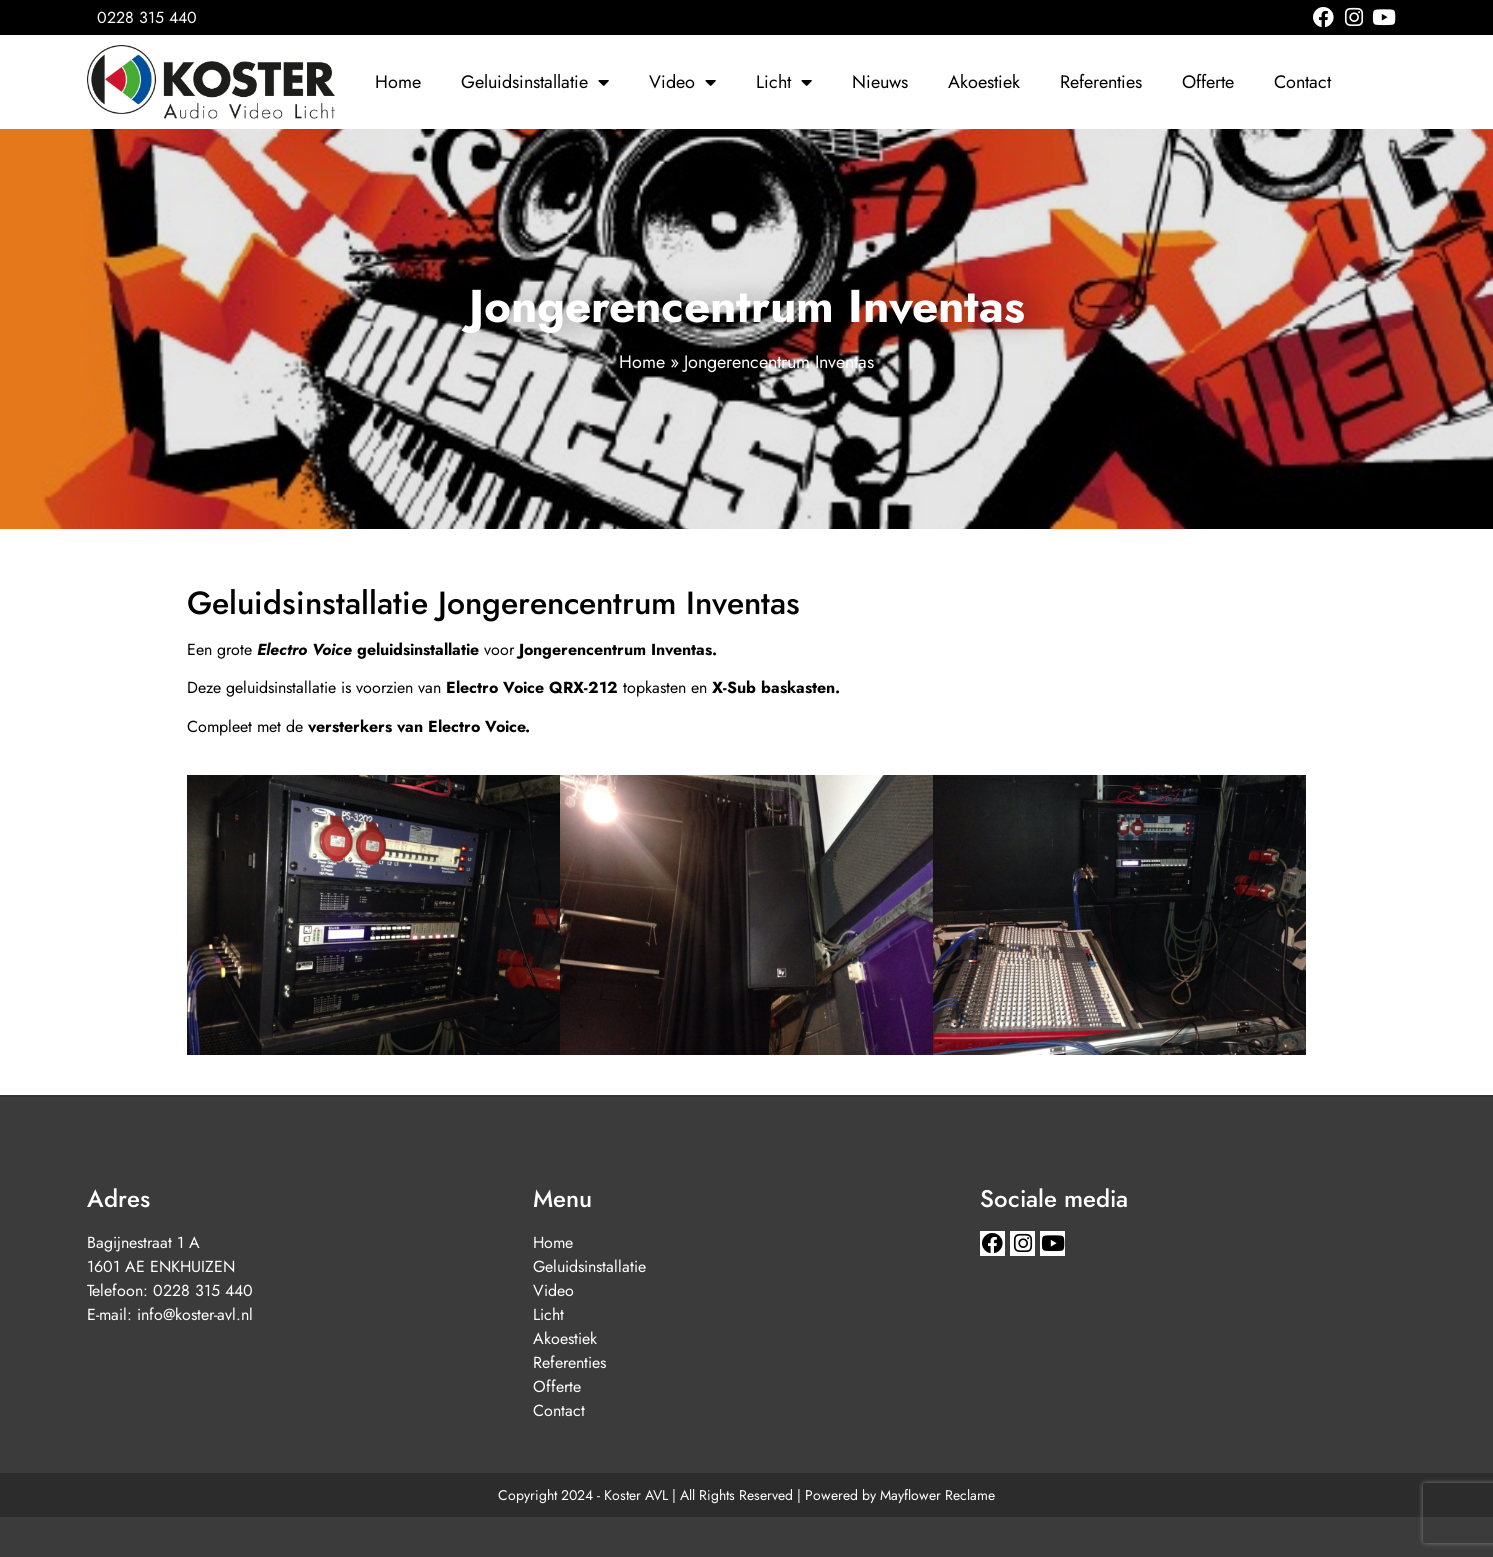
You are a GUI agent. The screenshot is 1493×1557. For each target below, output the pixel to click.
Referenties (1101, 82)
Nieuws (880, 82)
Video (682, 82)
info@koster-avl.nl (195, 1314)
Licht (784, 82)
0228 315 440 (203, 1290)
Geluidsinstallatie (535, 82)
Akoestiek (984, 82)
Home (398, 82)
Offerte (1208, 82)
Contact (1302, 82)
